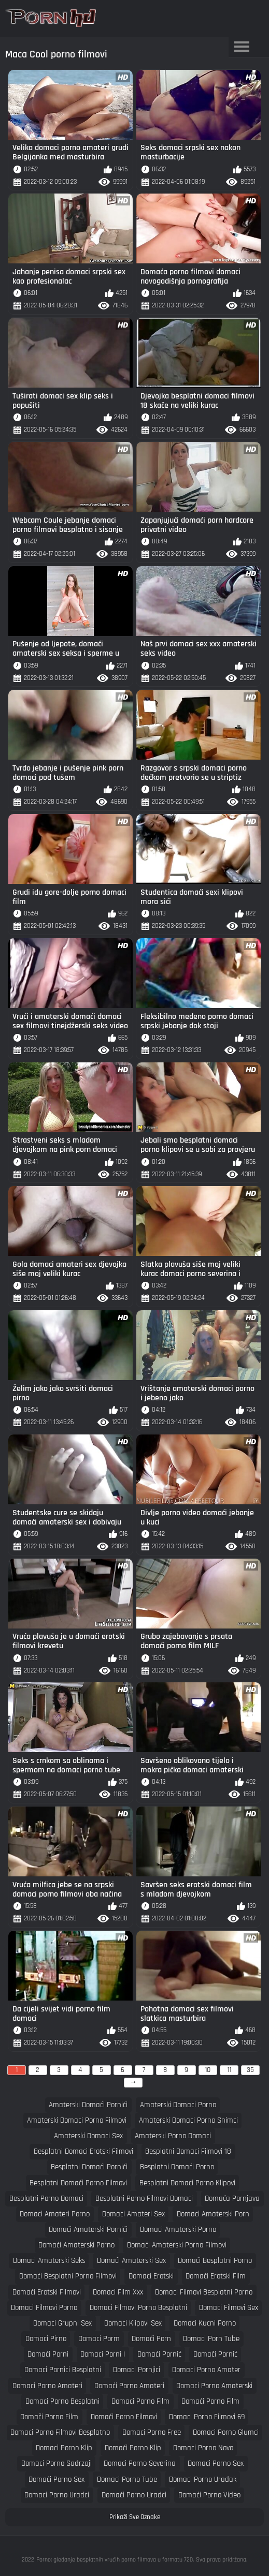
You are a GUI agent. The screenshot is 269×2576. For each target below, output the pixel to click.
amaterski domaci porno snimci (188, 2120)
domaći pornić (159, 2354)
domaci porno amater (206, 2370)
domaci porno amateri (47, 2386)
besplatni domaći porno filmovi (78, 2183)
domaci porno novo (203, 2448)
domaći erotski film (216, 2276)
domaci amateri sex (133, 2214)
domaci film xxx (118, 2292)
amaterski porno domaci (173, 2136)
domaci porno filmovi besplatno (60, 2432)
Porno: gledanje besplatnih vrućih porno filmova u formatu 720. (115, 2560)
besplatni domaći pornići (89, 2167)
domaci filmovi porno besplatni (138, 2308)
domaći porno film (210, 2401)
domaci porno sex (216, 2463)
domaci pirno (45, 2339)
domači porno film (49, 2417)
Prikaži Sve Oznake (134, 2517)
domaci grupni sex (62, 2323)
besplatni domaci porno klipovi (187, 2183)
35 (250, 2070)
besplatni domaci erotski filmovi (83, 2151)
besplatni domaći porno (177, 2167)
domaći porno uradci (134, 2495)
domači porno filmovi (124, 2417)
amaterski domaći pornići (88, 2105)
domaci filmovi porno (44, 2308)
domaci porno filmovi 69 (207, 2417)
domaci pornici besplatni (62, 2370)
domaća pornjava (232, 2198)
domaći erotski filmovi (46, 2292)
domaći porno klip (133, 2448)
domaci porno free (151, 2432)
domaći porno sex (56, 2479)
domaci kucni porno (205, 2323)
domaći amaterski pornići (88, 2229)
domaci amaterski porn (213, 2214)
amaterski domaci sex (88, 2136)
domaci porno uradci (56, 2495)
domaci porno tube (127, 2479)
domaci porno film (140, 2401)
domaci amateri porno (55, 2214)
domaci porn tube (211, 2339)
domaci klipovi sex (133, 2323)
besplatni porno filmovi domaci (144, 2198)
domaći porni (47, 2354)
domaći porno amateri (129, 2386)
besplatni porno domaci (46, 2198)
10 (207, 2070)
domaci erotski (151, 2276)
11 (229, 2070)
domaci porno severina (140, 2463)
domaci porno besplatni (62, 2401)
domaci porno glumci (226, 2432)
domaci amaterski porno (178, 2229)
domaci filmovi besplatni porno (203, 2292)
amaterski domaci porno (178, 2105)
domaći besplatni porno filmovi (68, 2276)
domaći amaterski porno (76, 2245)
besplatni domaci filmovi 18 (188, 2151)
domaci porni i (102, 2354)
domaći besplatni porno (215, 2261)
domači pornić (215, 2354)
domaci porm (99, 2339)
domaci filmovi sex (228, 2308)
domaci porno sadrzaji (56, 2463)
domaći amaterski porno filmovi (176, 2245)
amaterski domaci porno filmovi (76, 2120)
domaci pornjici (136, 2370)
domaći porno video (209, 2495)
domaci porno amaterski (214, 2386)
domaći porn (151, 2339)
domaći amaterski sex (131, 2261)
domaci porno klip (64, 2448)
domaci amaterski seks (49, 2261)
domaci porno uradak (202, 2479)
